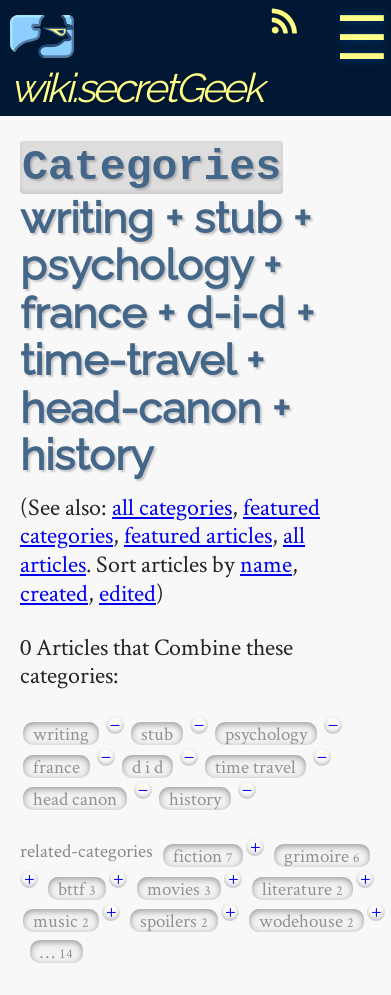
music (61, 918)
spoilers (174, 918)
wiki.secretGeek (136, 65)
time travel (255, 764)
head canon (75, 796)
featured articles (198, 532)
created (54, 590)
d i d (147, 764)
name (266, 561)
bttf (77, 886)
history (195, 796)
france (56, 764)
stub (157, 731)
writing (61, 731)
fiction (203, 853)
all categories (172, 504)
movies (179, 886)
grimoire (322, 853)
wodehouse (306, 918)
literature (302, 886)
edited (127, 590)
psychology (266, 731)
